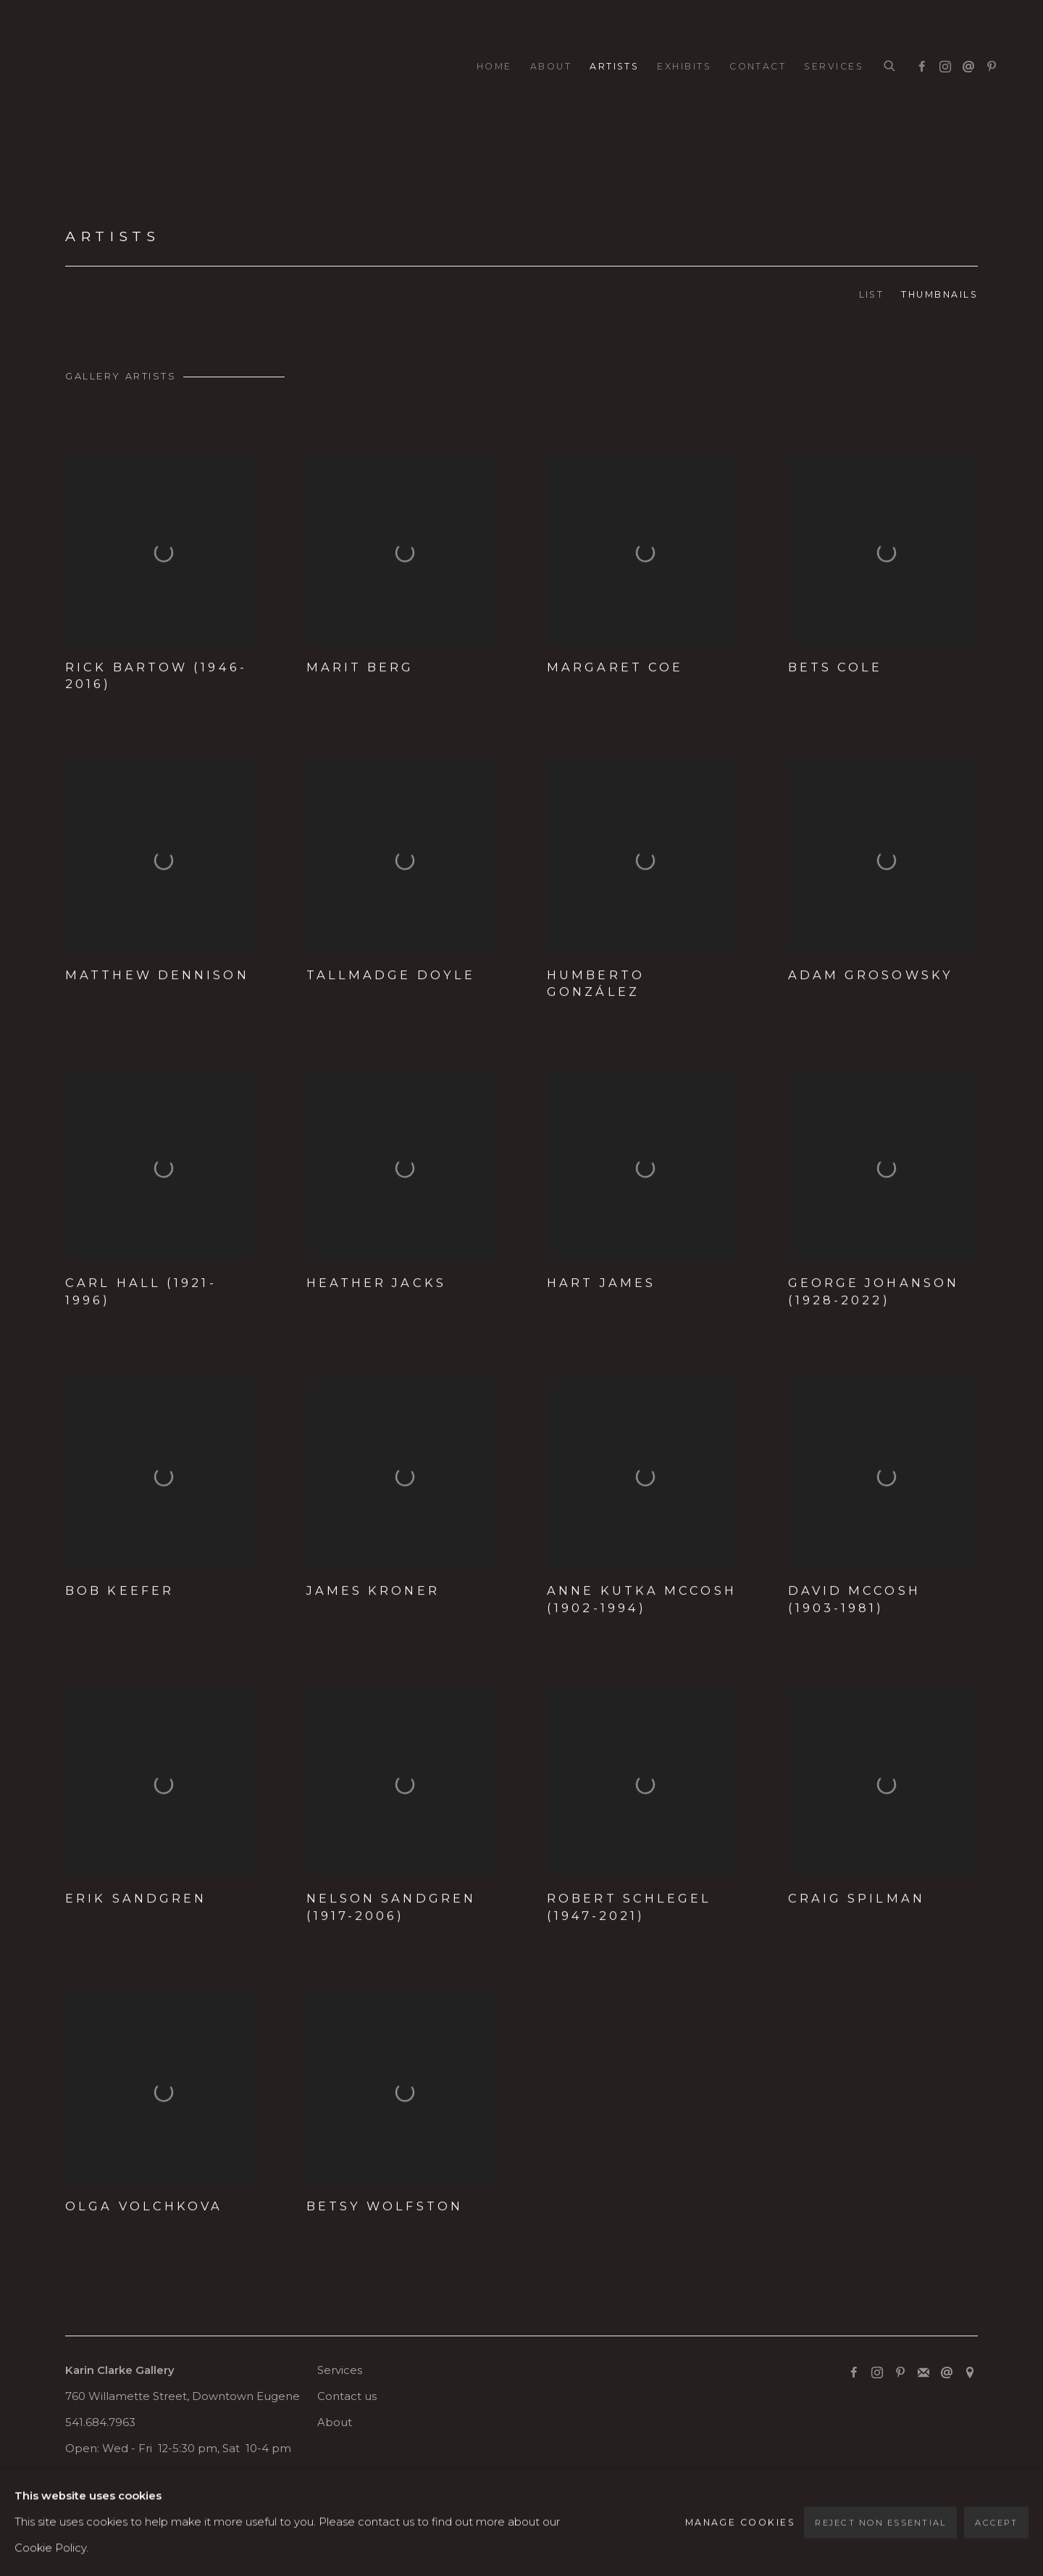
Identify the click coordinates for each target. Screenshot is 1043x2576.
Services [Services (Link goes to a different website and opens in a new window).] (339, 2370)
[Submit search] (890, 66)
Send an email (964, 63)
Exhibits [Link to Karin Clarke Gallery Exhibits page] (684, 66)
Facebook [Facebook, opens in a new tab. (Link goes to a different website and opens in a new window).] (918, 63)
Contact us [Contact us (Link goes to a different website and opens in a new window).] (347, 2396)
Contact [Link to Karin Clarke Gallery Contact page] (757, 66)
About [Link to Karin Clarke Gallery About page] (550, 66)
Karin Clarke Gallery (86, 67)
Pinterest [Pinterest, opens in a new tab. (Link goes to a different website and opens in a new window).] (988, 63)
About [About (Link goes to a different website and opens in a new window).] (334, 2422)
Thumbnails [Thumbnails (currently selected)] (939, 294)
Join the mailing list (923, 2373)
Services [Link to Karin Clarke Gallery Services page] (833, 66)
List (871, 294)
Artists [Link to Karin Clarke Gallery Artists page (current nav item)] (614, 66)
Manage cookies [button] (114, 2503)
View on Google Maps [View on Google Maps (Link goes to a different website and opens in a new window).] (970, 2373)
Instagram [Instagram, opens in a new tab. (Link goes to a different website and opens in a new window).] (941, 63)
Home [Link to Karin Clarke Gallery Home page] (494, 66)
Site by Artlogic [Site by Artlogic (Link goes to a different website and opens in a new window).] (371, 2529)
